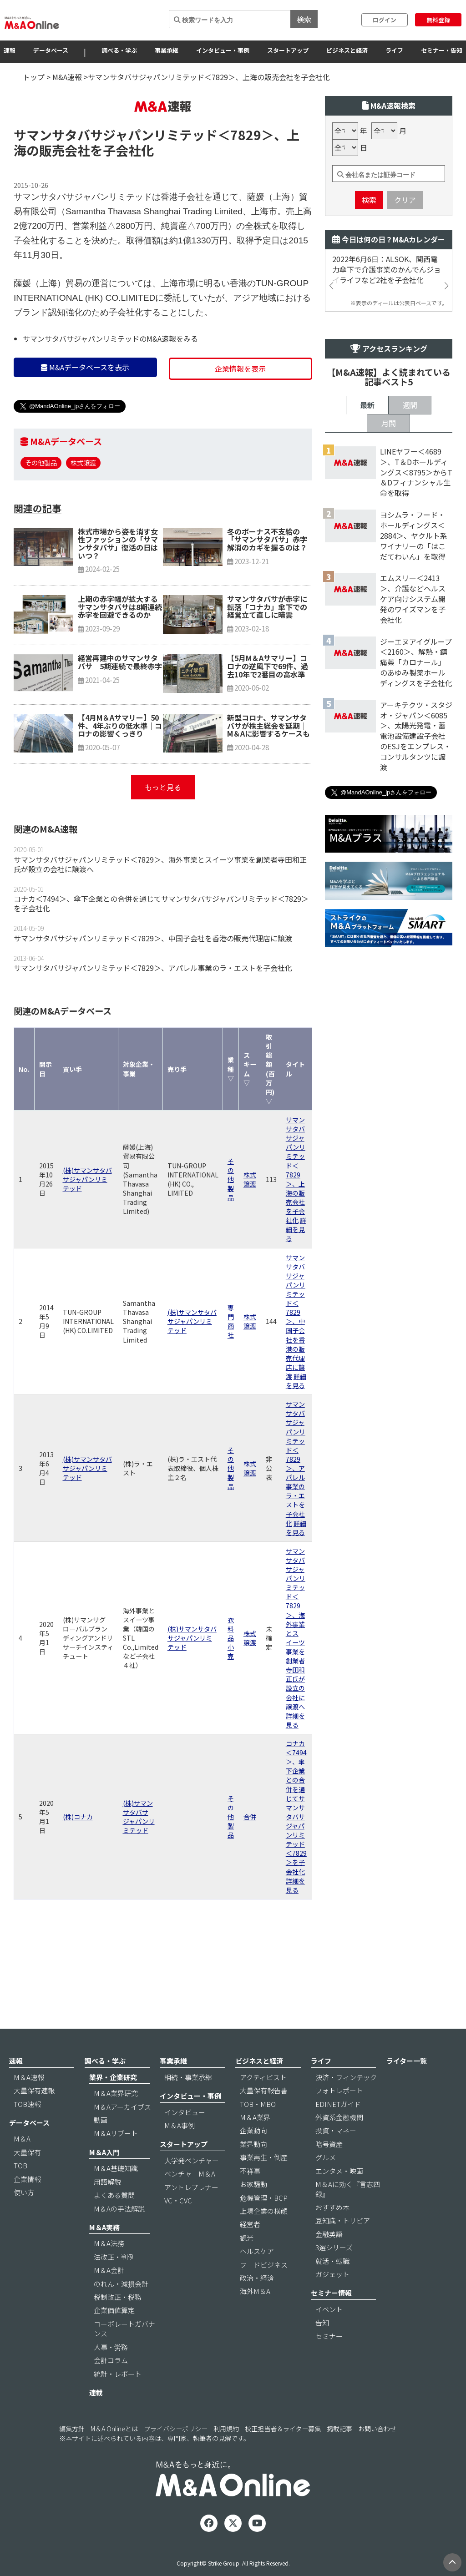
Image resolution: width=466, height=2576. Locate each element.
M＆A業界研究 (116, 2118)
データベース (50, 50)
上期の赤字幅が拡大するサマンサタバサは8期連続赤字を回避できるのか (120, 661)
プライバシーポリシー (176, 2454)
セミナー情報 (331, 2318)
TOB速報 (27, 2129)
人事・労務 (111, 2372)
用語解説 (107, 2207)
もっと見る (163, 841)
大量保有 (27, 2177)
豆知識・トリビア (342, 2246)
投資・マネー (335, 2156)
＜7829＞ (246, 189)
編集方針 (72, 2454)
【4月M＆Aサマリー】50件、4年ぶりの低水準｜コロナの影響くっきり (120, 780)
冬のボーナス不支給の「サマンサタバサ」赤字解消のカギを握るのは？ (267, 594)
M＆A (22, 2164)
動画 (100, 2145)
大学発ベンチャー (191, 2185)
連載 (96, 2418)
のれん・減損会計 (121, 2308)
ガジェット (332, 2299)
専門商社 (231, 1376)
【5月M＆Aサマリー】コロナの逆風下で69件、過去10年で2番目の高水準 (267, 720)
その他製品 (41, 517)
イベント (329, 2334)
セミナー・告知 (441, 50)
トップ (34, 76)
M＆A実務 (104, 2253)
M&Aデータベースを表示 (85, 421)
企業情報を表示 (240, 423)
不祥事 (250, 2196)
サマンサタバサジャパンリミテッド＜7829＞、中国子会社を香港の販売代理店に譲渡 (153, 992)
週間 (410, 700)
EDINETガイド (338, 2129)
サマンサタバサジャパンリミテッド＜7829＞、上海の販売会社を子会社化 (295, 1224)
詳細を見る (296, 1284)
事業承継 (166, 50)
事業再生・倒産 (264, 2182)
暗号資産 (329, 2169)
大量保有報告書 (264, 2116)
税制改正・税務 (118, 2322)
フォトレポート (339, 2116)
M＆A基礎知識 (116, 2193)
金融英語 (329, 2259)
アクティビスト (263, 2102)
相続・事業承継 (188, 2102)
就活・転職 (332, 2286)
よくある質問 (114, 2220)
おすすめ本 (332, 2233)
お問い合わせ (377, 2454)
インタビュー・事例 (222, 50)
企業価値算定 (114, 2335)
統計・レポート (118, 2399)
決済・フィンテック (346, 2102)
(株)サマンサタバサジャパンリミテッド (87, 1234)
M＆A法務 (109, 2268)
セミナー (329, 2361)
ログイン (384, 19)
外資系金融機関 (339, 2142)
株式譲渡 (83, 517)
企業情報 (27, 2204)
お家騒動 (253, 2209)
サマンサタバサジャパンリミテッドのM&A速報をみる (110, 393)
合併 (249, 1871)
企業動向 (253, 2156)
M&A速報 (67, 76)
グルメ (325, 2182)
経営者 (250, 2249)
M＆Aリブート (116, 2158)
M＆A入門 (104, 2177)
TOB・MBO (258, 2129)
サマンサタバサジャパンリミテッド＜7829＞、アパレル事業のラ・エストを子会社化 (153, 1022)
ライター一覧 (406, 2086)
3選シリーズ (334, 2273)
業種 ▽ (231, 1123)
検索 (304, 19)
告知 (322, 2348)
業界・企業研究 (113, 2102)
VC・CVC (178, 2226)
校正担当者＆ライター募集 (283, 2454)
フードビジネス (264, 2289)
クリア (405, 254)
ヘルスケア (257, 2276)
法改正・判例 (114, 2282)
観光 (246, 2263)
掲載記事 (339, 2454)
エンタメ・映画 (339, 2196)
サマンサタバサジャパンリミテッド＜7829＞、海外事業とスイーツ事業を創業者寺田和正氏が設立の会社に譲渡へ (160, 919)
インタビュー (184, 2137)
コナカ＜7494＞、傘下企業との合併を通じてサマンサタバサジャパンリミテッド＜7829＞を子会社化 (161, 958)
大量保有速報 (34, 2116)
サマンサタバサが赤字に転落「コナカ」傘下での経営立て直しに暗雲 (267, 661)
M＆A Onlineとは (114, 2454)
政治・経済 (257, 2303)
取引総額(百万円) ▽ (270, 1123)
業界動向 (253, 2169)
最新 (367, 700)
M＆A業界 (255, 2142)
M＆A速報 (29, 2102)
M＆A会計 (109, 2295)
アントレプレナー (191, 2212)
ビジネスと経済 (347, 50)
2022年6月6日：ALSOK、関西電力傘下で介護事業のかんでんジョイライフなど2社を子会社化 (386, 324)
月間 (388, 718)
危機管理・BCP (264, 2222)
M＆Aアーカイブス (122, 2132)
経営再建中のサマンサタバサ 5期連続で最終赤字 (120, 716)
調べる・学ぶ (119, 50)
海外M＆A (255, 2316)
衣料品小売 (231, 1692)
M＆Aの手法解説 (119, 2233)
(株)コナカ (78, 1871)
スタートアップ (288, 50)
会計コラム (111, 2385)
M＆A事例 (179, 2151)
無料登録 (438, 19)
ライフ (394, 50)
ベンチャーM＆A (189, 2199)
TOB (20, 2191)
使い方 (24, 2217)
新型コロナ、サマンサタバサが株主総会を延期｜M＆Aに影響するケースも (268, 780)
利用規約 (226, 2454)
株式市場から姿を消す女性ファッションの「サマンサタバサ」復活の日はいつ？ (118, 598)
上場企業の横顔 (264, 2236)
